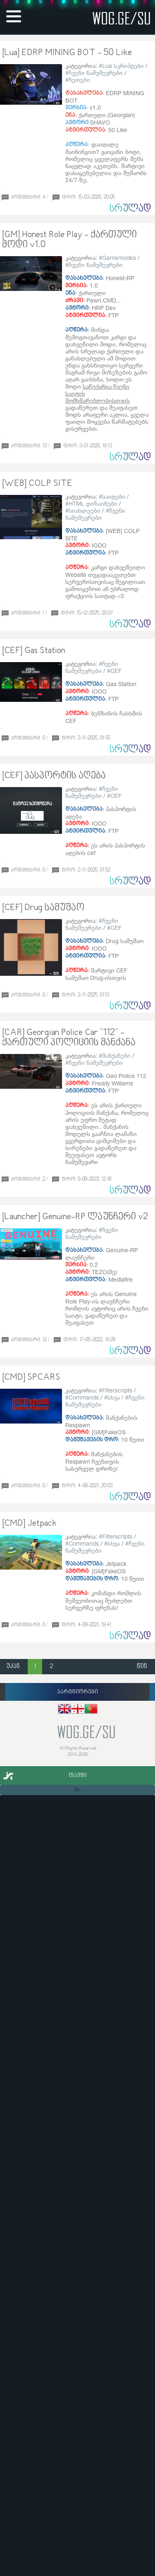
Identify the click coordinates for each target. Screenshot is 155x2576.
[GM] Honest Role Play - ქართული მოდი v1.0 (69, 240)
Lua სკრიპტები (123, 65)
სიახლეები (84, 510)
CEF (116, 670)
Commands (84, 1397)
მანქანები (116, 1055)
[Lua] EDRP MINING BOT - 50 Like (67, 53)
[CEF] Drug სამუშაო (43, 908)
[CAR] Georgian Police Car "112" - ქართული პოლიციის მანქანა (69, 1038)
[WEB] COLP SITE (37, 484)
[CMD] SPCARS (31, 1377)
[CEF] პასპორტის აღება (54, 776)
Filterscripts (117, 1390)
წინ (142, 1667)
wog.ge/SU (121, 18)
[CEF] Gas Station (33, 651)
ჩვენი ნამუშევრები (96, 72)
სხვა (113, 1397)
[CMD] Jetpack (29, 1523)
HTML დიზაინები (93, 503)
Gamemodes (119, 257)
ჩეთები (79, 79)
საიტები (113, 496)
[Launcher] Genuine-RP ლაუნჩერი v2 (75, 1217)
